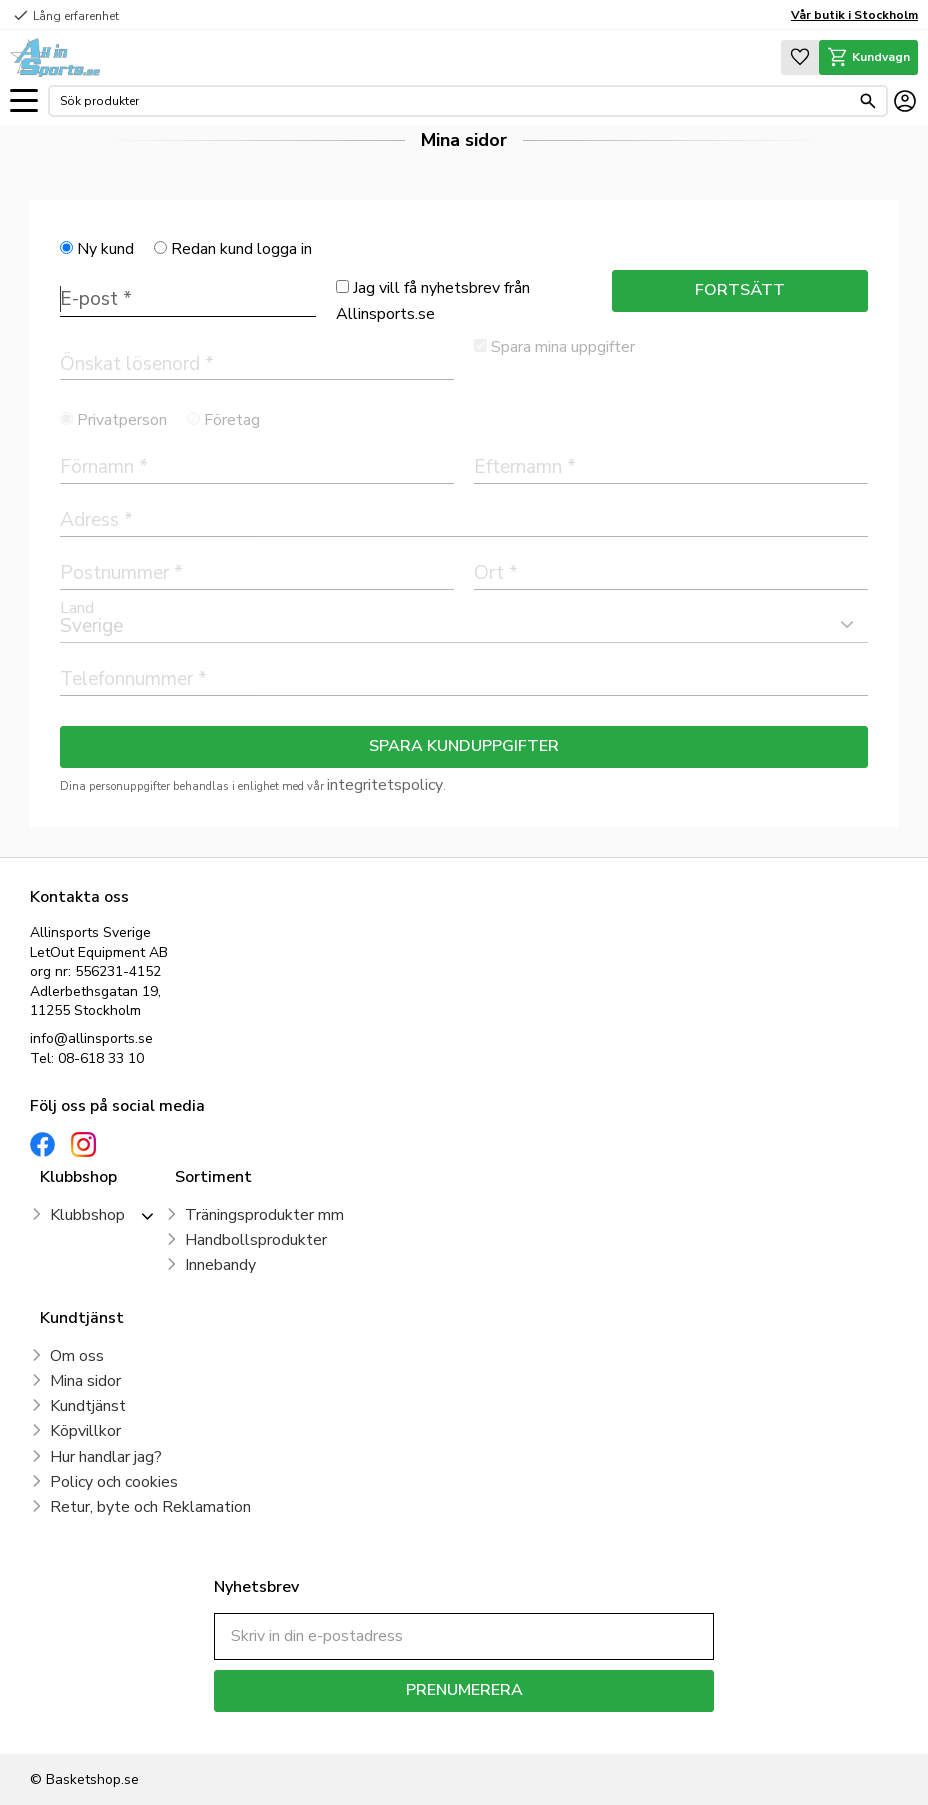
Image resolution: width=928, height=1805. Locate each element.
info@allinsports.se (91, 1038)
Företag (232, 420)
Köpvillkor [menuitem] (85, 1431)
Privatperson (122, 420)
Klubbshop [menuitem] (87, 1215)
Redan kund (241, 249)
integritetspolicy (385, 785)
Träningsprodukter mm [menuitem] (264, 1215)
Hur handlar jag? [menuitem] (106, 1457)
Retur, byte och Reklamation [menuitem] (150, 1507)
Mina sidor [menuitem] (85, 1381)
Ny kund (105, 249)
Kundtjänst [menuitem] (88, 1406)
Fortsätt (740, 290)
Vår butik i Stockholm (854, 15)
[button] (24, 101)
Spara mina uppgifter (563, 347)
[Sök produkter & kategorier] (455, 101)
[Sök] (868, 101)
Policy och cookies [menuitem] (114, 1482)
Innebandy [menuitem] (220, 1265)
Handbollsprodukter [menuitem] (256, 1240)
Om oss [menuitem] (77, 1356)
